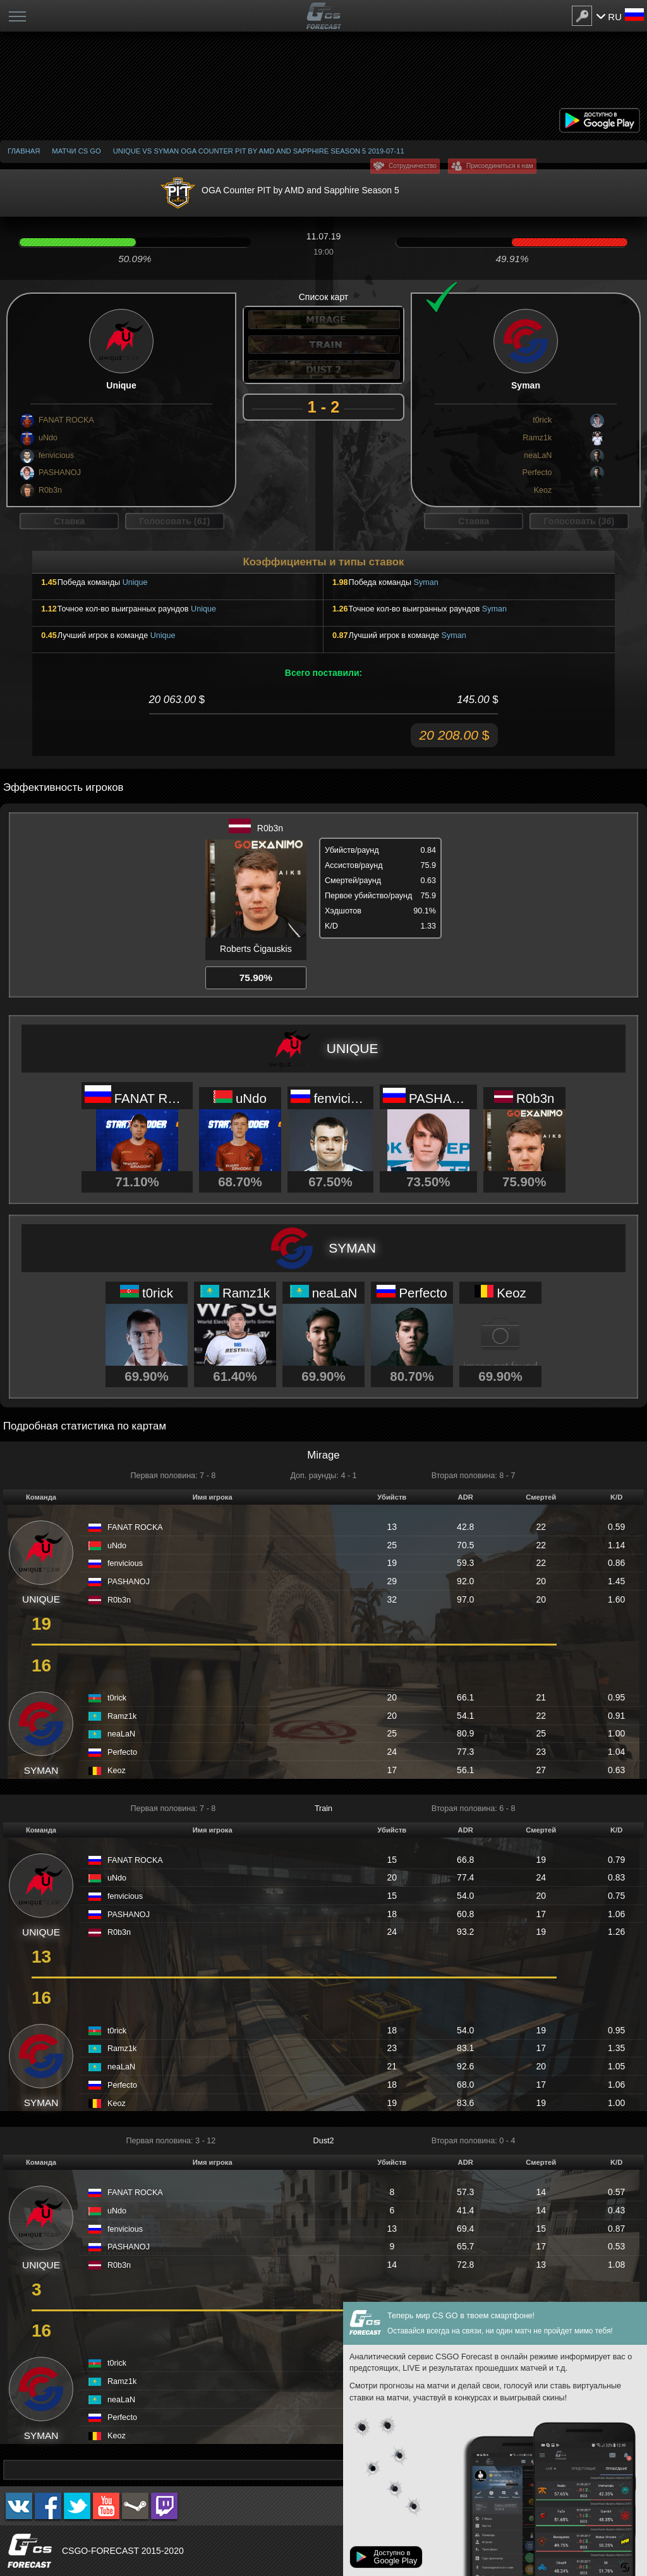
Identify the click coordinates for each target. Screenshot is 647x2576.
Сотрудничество (413, 165)
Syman (425, 582)
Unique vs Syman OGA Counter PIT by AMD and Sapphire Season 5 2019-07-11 (258, 151)
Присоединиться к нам (499, 165)
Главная (24, 151)
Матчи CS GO (76, 151)
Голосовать (174, 521)
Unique (135, 582)
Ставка (69, 521)
